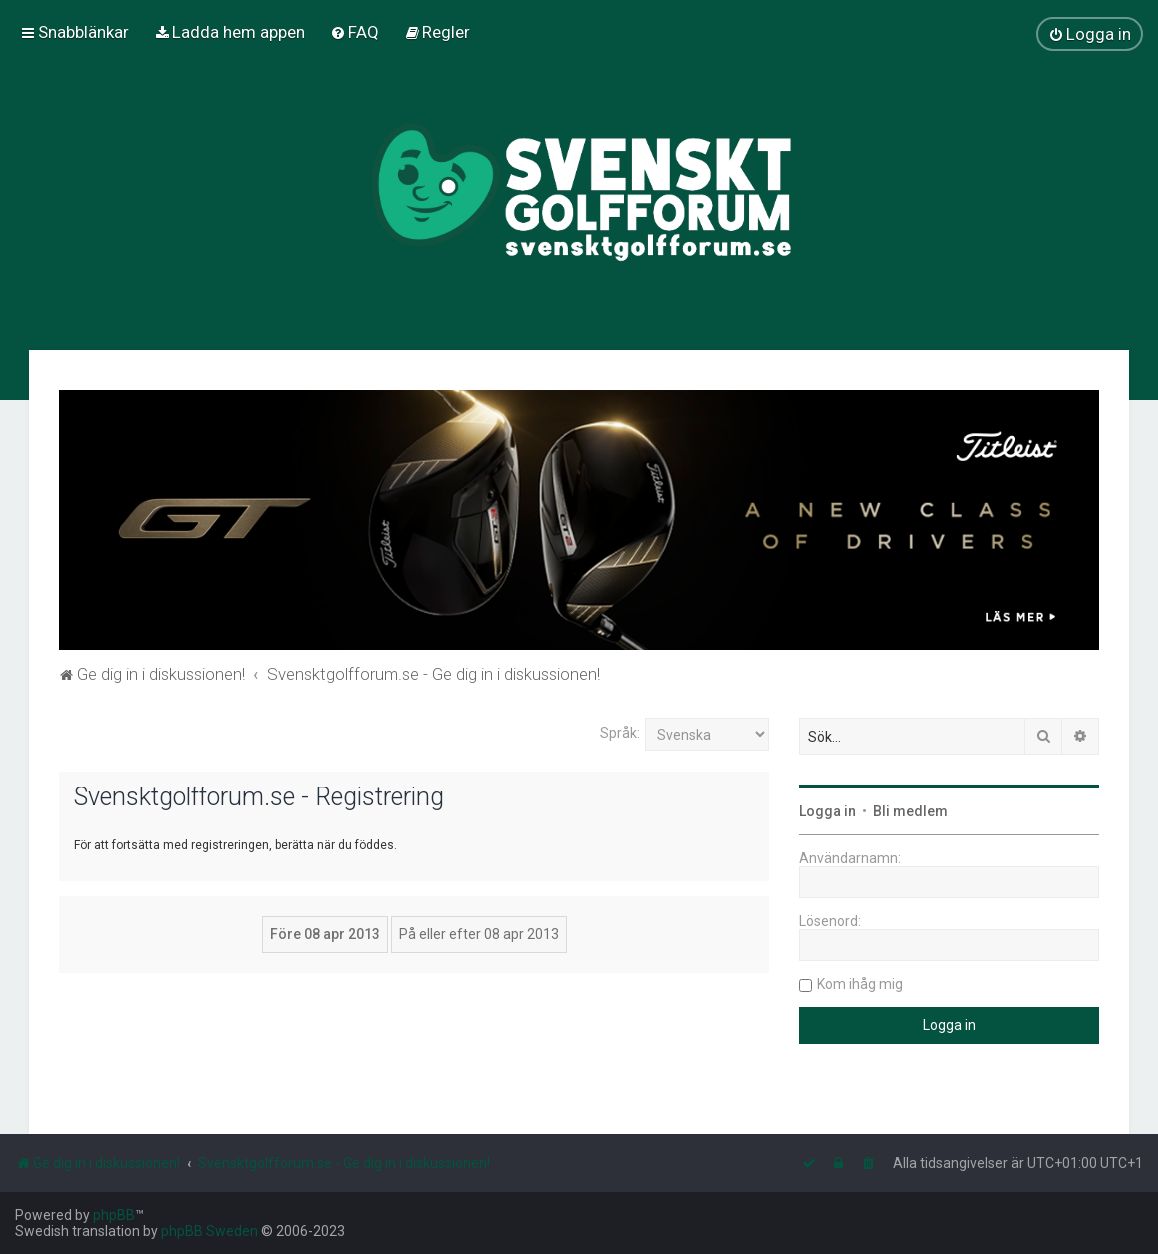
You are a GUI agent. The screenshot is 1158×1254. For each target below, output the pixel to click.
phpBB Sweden (209, 1231)
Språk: (620, 733)
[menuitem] (229, 32)
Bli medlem (910, 811)
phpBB (114, 1215)
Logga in (827, 811)
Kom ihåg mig (860, 984)
